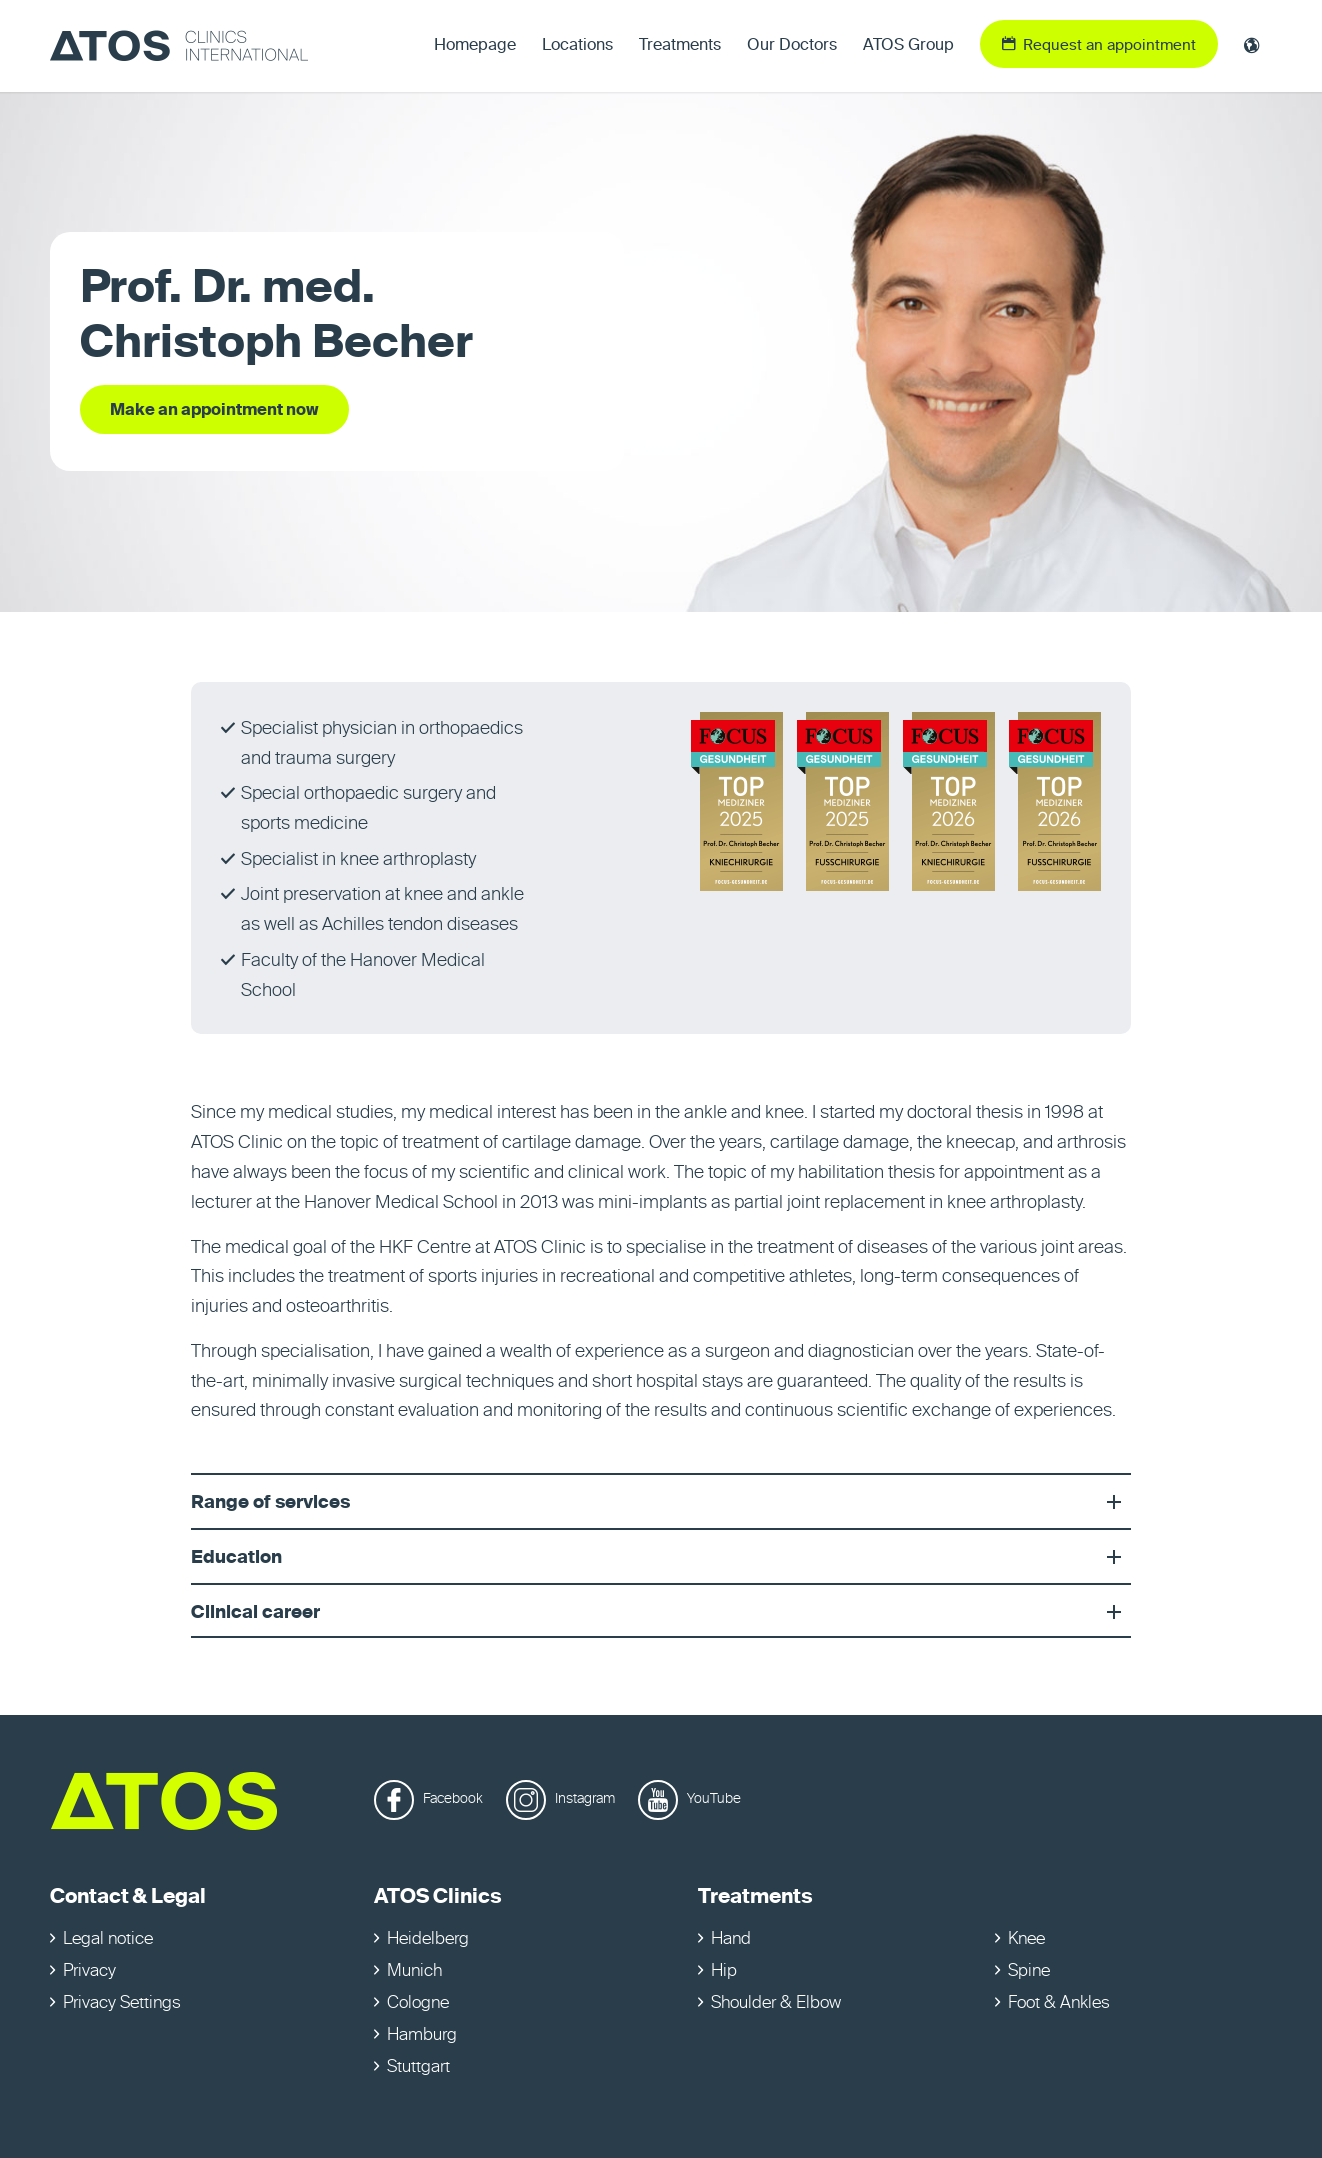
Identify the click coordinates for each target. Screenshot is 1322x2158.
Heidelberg (428, 1939)
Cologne (418, 2003)
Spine (1029, 1971)
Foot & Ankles (1059, 2003)
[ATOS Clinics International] (179, 46)
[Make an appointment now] (214, 409)
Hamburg (422, 2035)
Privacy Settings (122, 2003)
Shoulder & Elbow (776, 2003)
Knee (1026, 1939)
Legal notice (108, 1939)
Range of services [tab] (661, 1503)
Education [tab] (661, 1558)
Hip (724, 1971)
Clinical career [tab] (661, 1613)
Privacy (89, 1971)
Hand (731, 1939)
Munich (414, 1971)
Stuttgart (418, 2067)
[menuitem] (475, 46)
